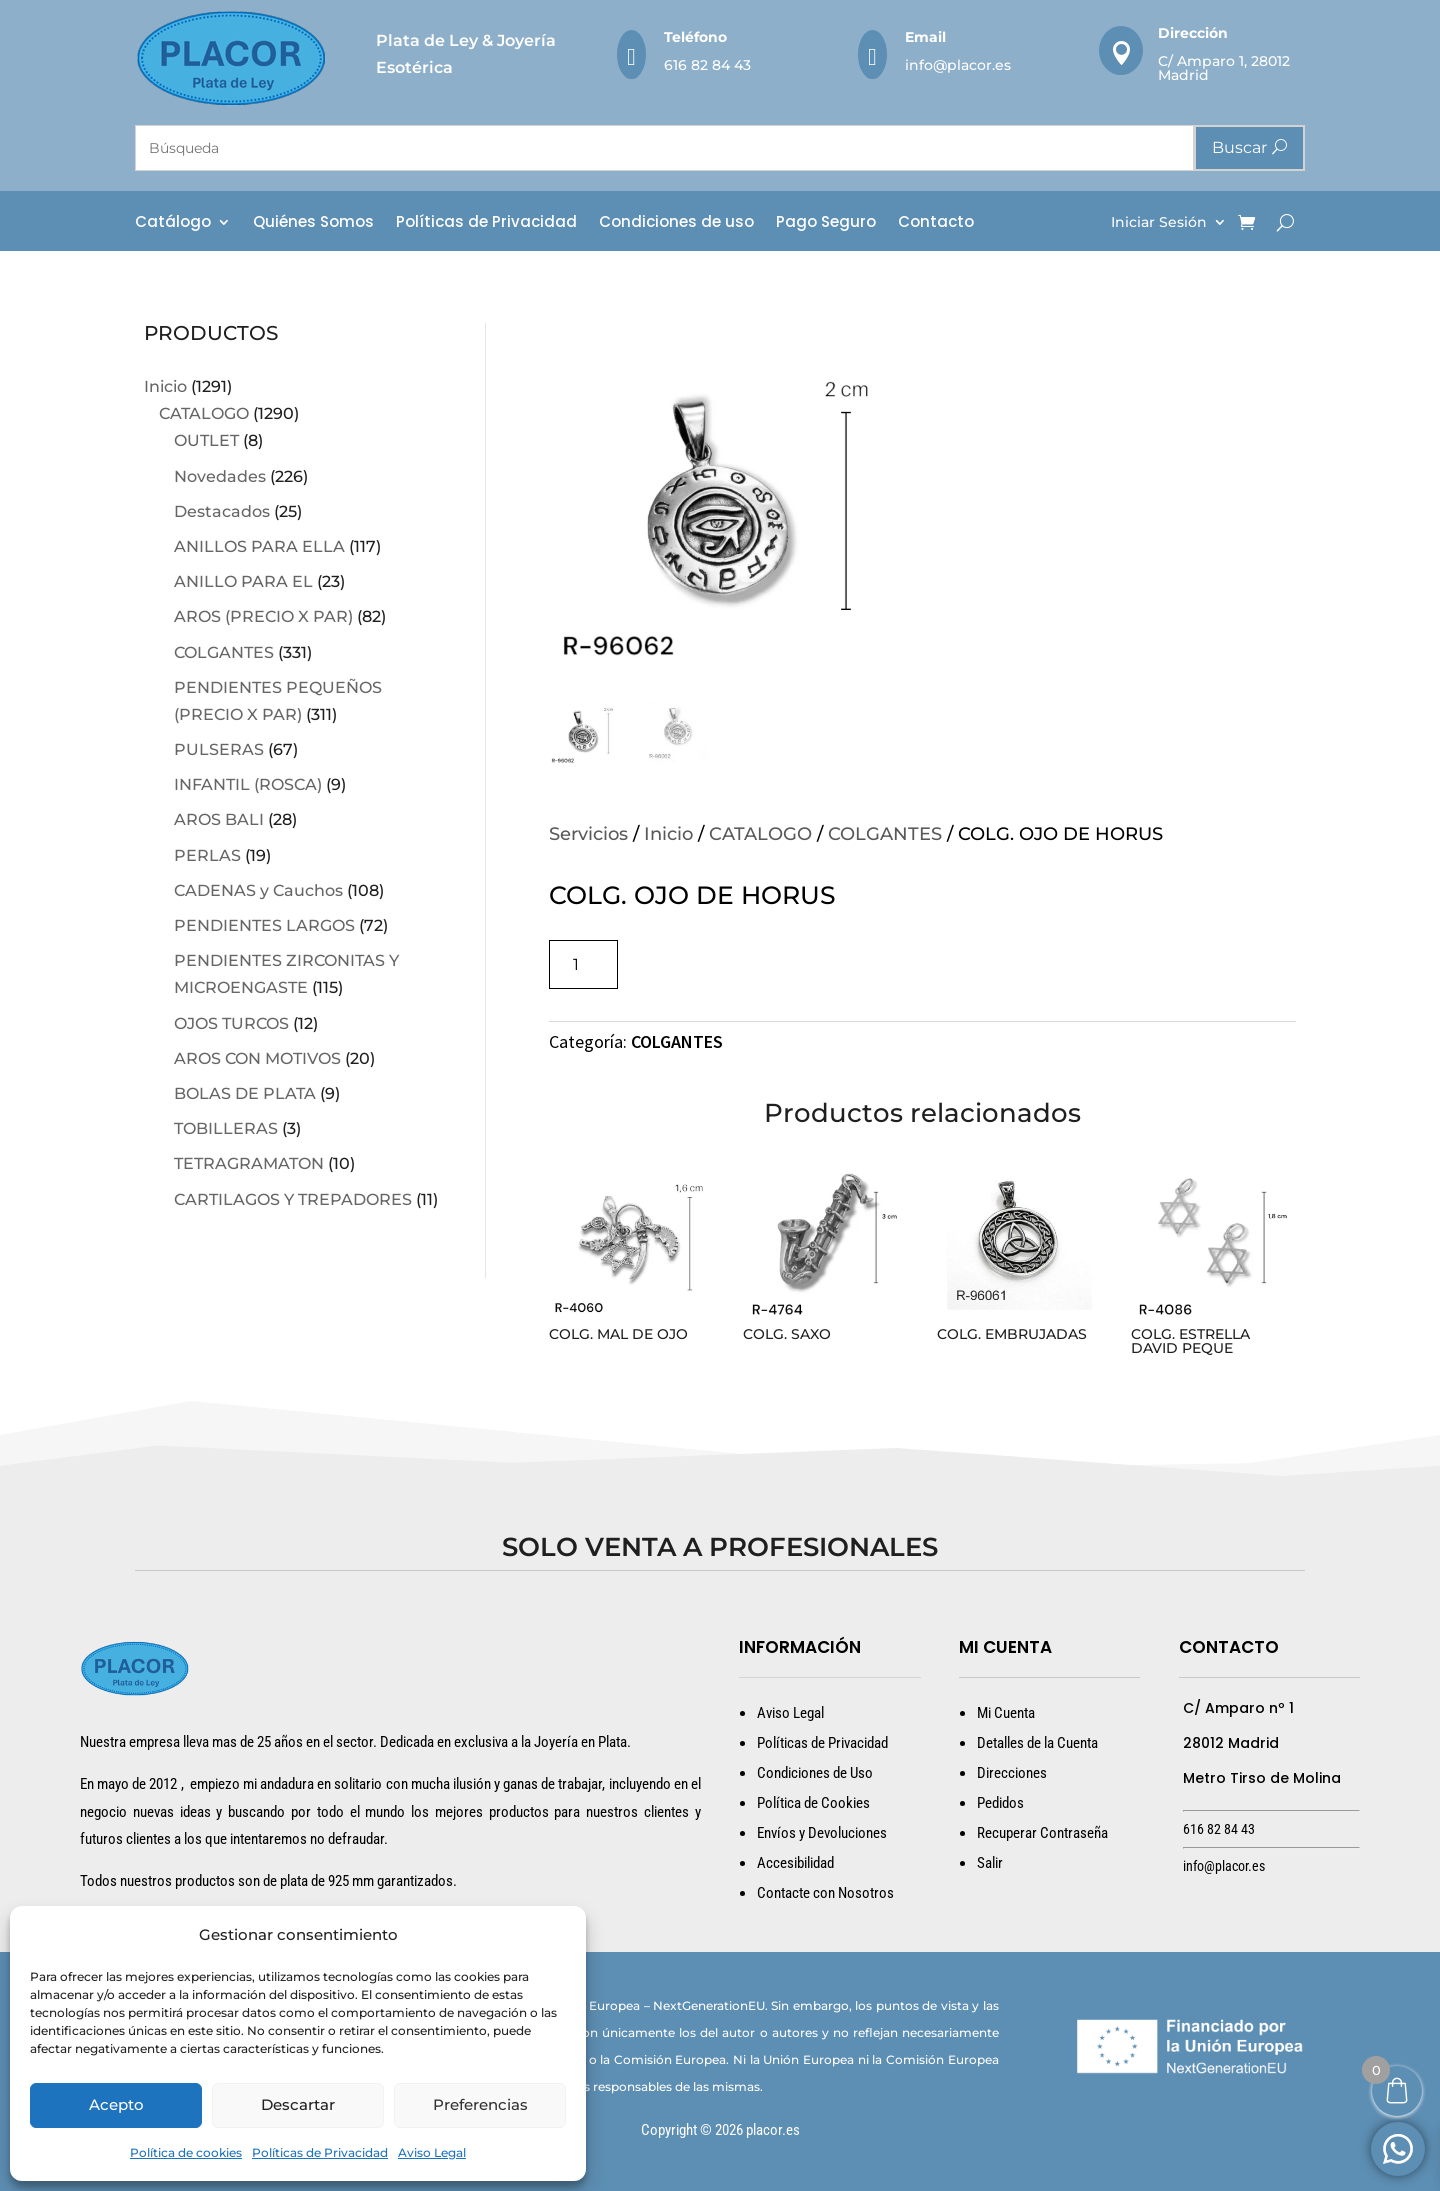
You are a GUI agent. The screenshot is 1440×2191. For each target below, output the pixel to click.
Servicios (588, 834)
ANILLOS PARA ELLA (259, 546)
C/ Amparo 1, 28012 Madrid (1224, 68)
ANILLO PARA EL (243, 581)
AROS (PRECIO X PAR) (263, 616)
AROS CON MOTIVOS (257, 1058)
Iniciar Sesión (1159, 223)
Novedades (220, 476)
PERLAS (207, 855)
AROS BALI (219, 819)
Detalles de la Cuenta (1037, 1743)
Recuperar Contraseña (1042, 1833)
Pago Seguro (826, 223)
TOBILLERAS (226, 1128)
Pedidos (1000, 1803)
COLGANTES (224, 652)
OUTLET (206, 440)
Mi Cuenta (1006, 1713)
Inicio (165, 386)
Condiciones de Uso (815, 1773)
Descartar (298, 2104)
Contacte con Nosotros (825, 1893)
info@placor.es (958, 65)
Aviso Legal (432, 2152)
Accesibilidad (795, 1863)
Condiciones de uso (676, 223)
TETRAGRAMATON (249, 1163)
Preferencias (480, 2104)
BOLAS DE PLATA (245, 1093)
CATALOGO (204, 413)
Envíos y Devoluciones (822, 1833)
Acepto (116, 2104)
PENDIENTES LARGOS (264, 925)
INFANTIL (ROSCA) (248, 784)
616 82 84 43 (707, 65)
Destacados (222, 511)
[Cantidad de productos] (583, 964)
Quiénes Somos (313, 223)
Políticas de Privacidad (320, 2152)
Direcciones (1012, 1773)
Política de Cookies (813, 1803)
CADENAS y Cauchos (258, 890)
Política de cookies (186, 2152)
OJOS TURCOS (231, 1023)
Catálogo (173, 223)
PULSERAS (219, 749)
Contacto (936, 223)
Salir (990, 1863)
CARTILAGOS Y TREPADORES (293, 1199)
